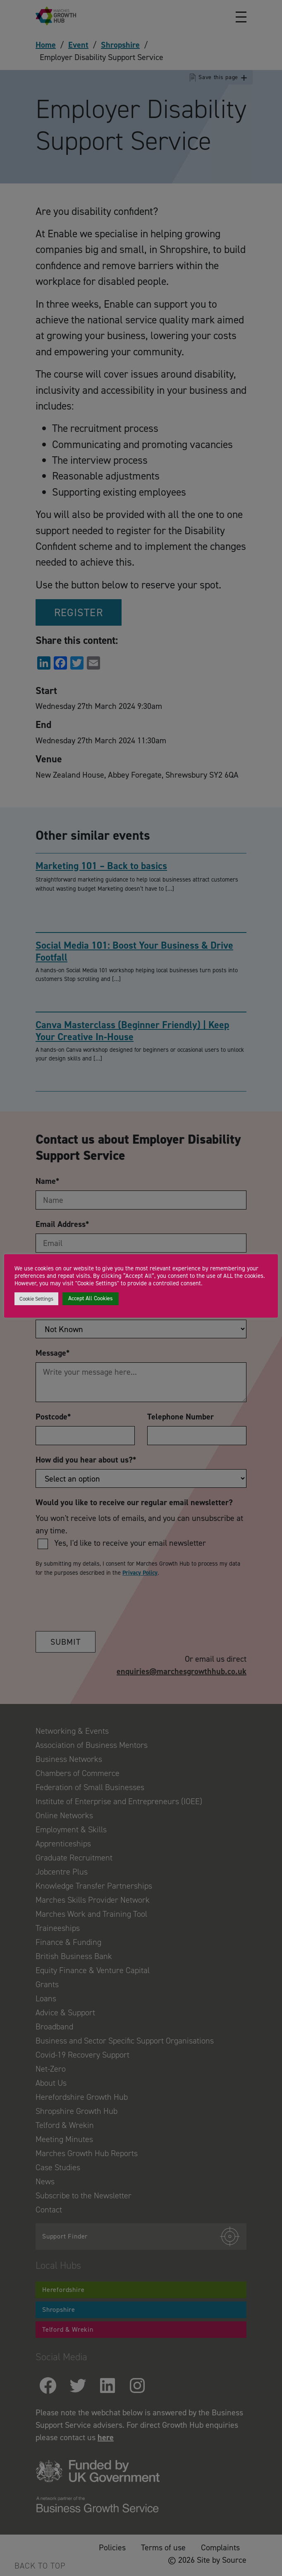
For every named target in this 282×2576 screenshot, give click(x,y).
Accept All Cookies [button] (90, 1298)
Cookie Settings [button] (36, 1298)
